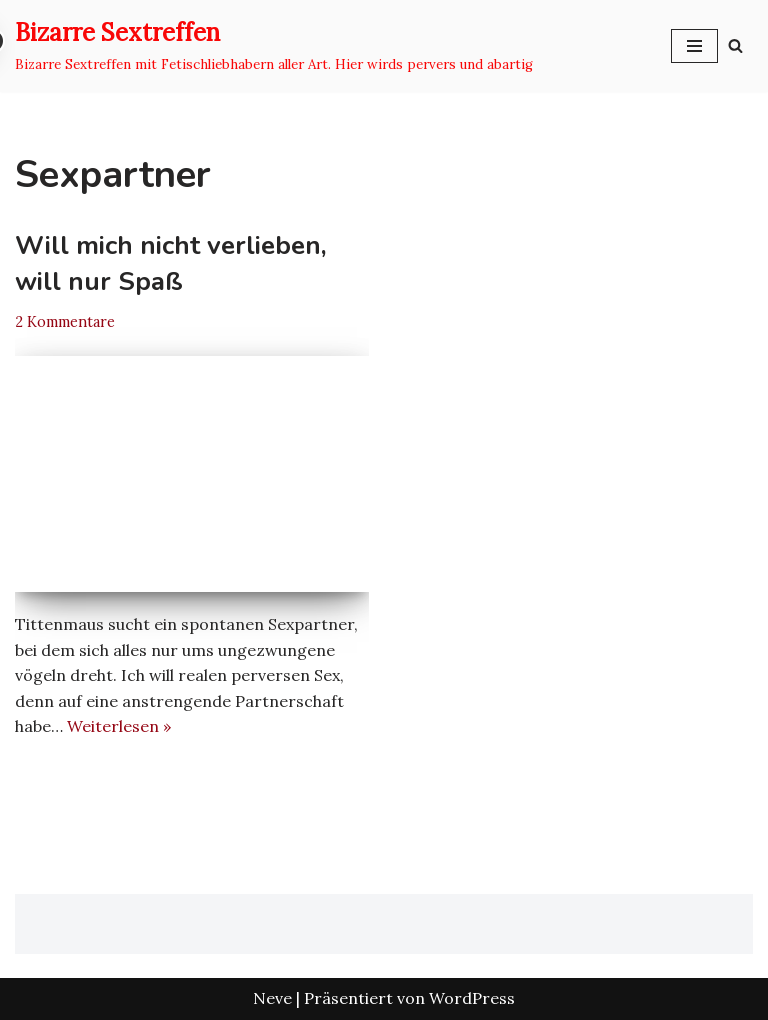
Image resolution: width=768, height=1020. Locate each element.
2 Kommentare (65, 322)
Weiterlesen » (119, 726)
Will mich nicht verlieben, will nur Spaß (171, 263)
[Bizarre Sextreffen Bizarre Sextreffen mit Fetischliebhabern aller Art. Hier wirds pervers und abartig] (274, 46)
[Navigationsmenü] (694, 46)
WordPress (472, 998)
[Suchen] (735, 45)
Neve (272, 998)
